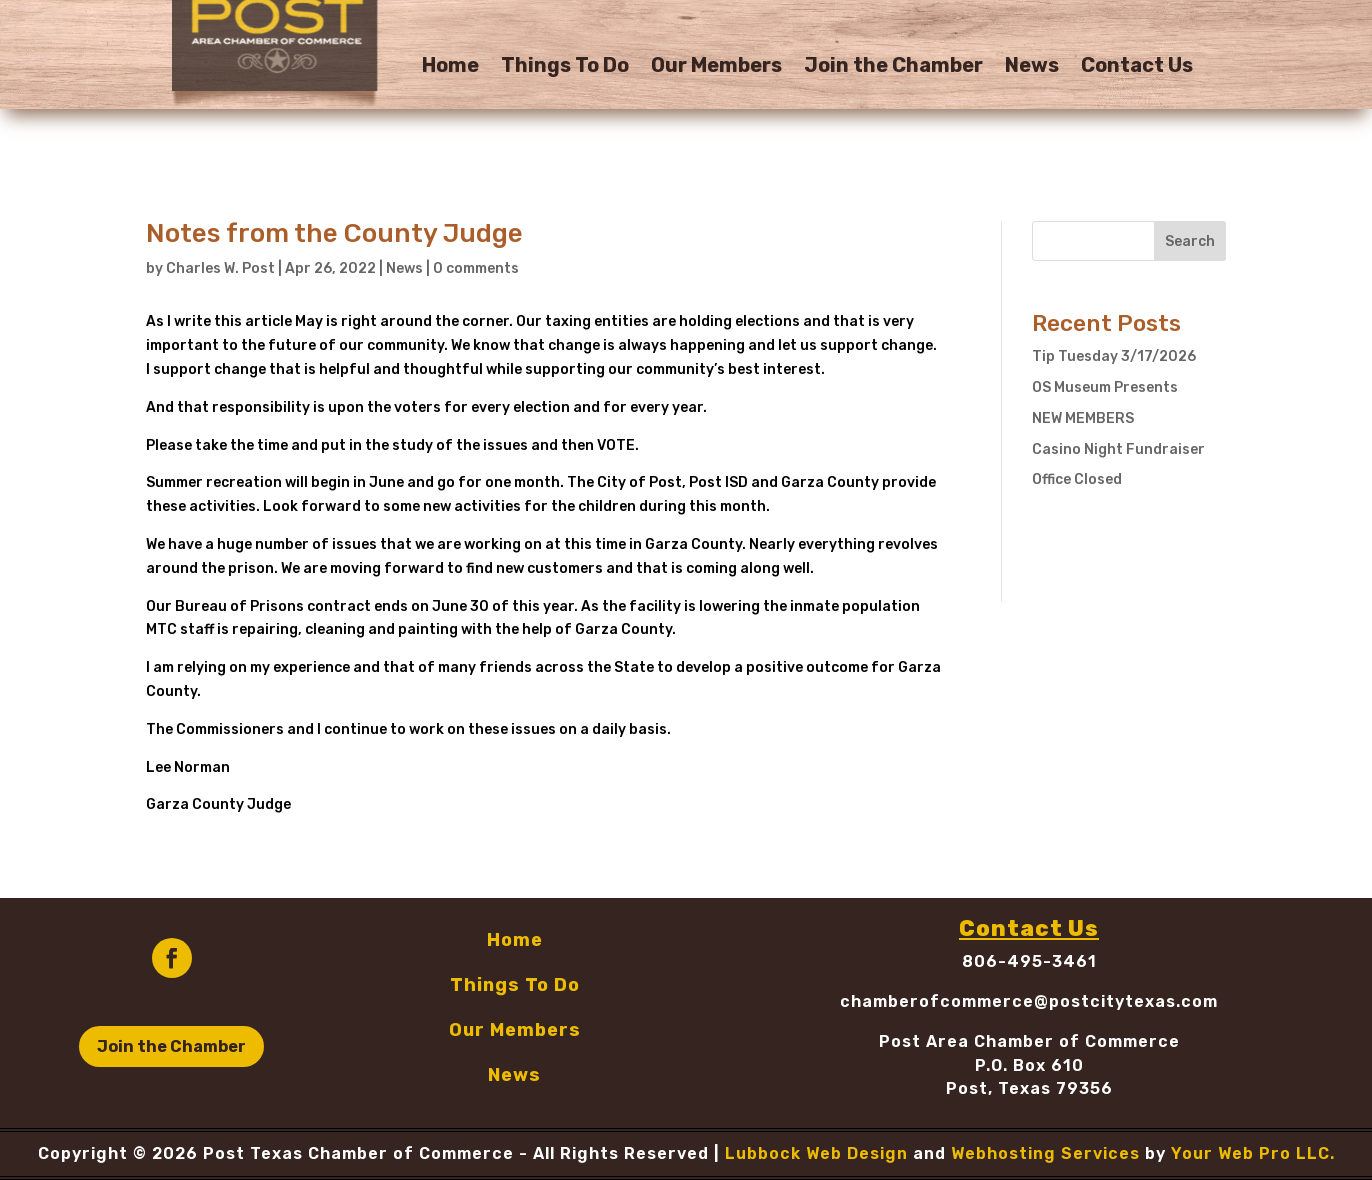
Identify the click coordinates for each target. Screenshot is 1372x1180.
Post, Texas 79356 (1029, 1088)
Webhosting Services (1045, 1153)
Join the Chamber (893, 67)
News (1032, 67)
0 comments (476, 268)
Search (1190, 241)
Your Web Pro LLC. (1253, 1153)
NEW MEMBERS (1083, 418)
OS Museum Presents (1105, 387)
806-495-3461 (1029, 961)
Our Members (716, 67)
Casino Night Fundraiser (1118, 449)
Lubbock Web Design (816, 1153)
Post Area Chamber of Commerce (1029, 1041)
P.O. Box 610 (1029, 1065)
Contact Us (1137, 67)
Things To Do (565, 67)
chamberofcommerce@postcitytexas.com (1029, 1001)
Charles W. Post (220, 268)
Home (450, 67)
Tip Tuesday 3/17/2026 (1114, 356)
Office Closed (1077, 479)
